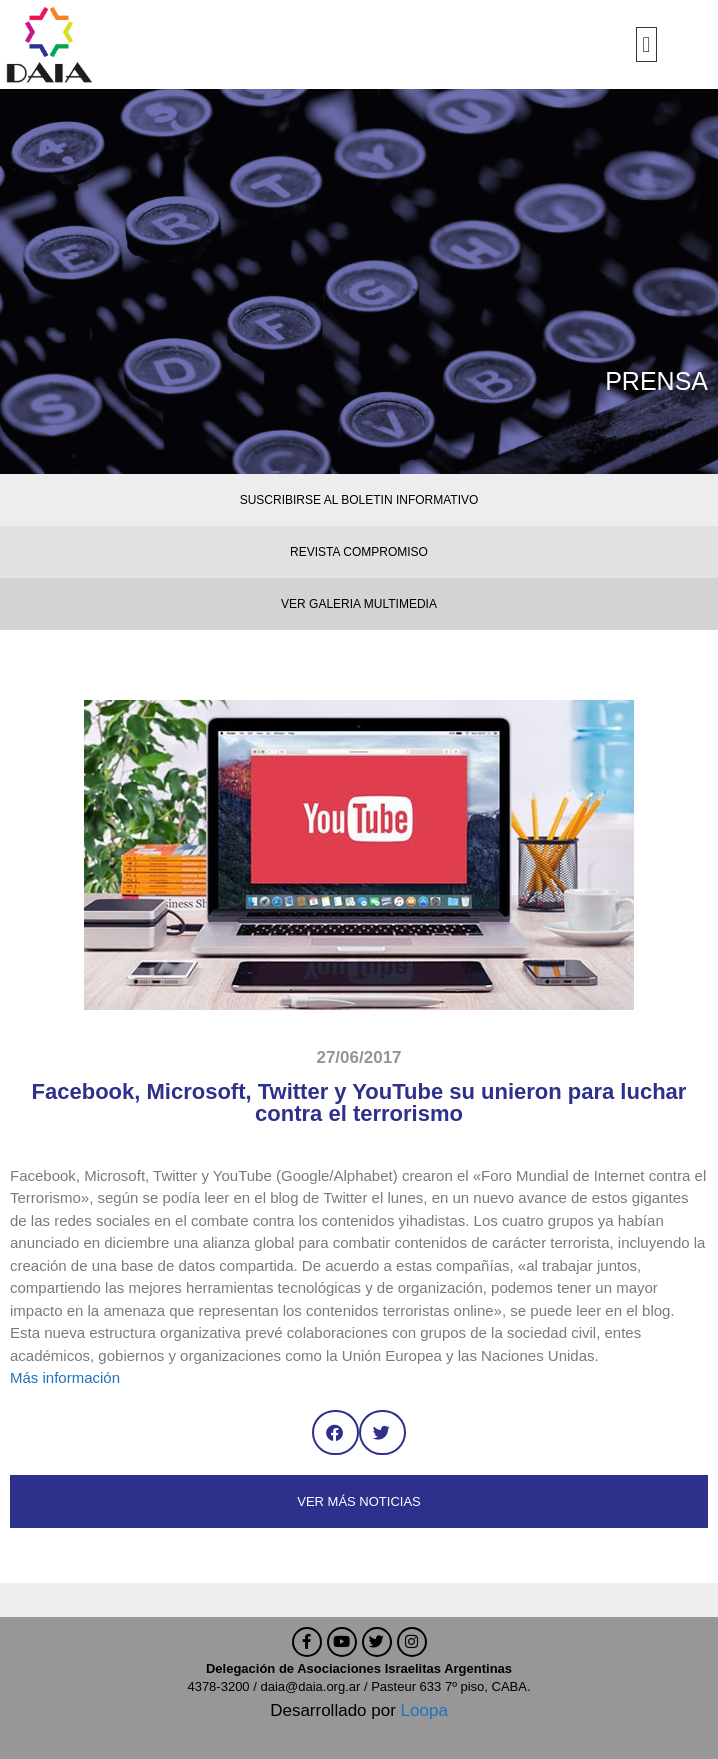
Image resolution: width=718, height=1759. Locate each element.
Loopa (424, 1710)
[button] (646, 44)
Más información (65, 1377)
